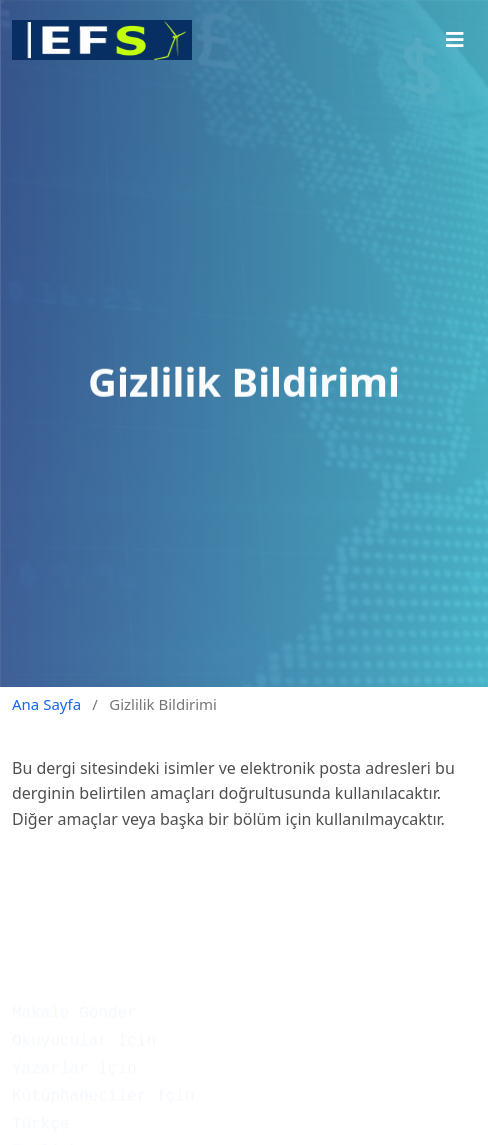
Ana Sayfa (46, 704)
